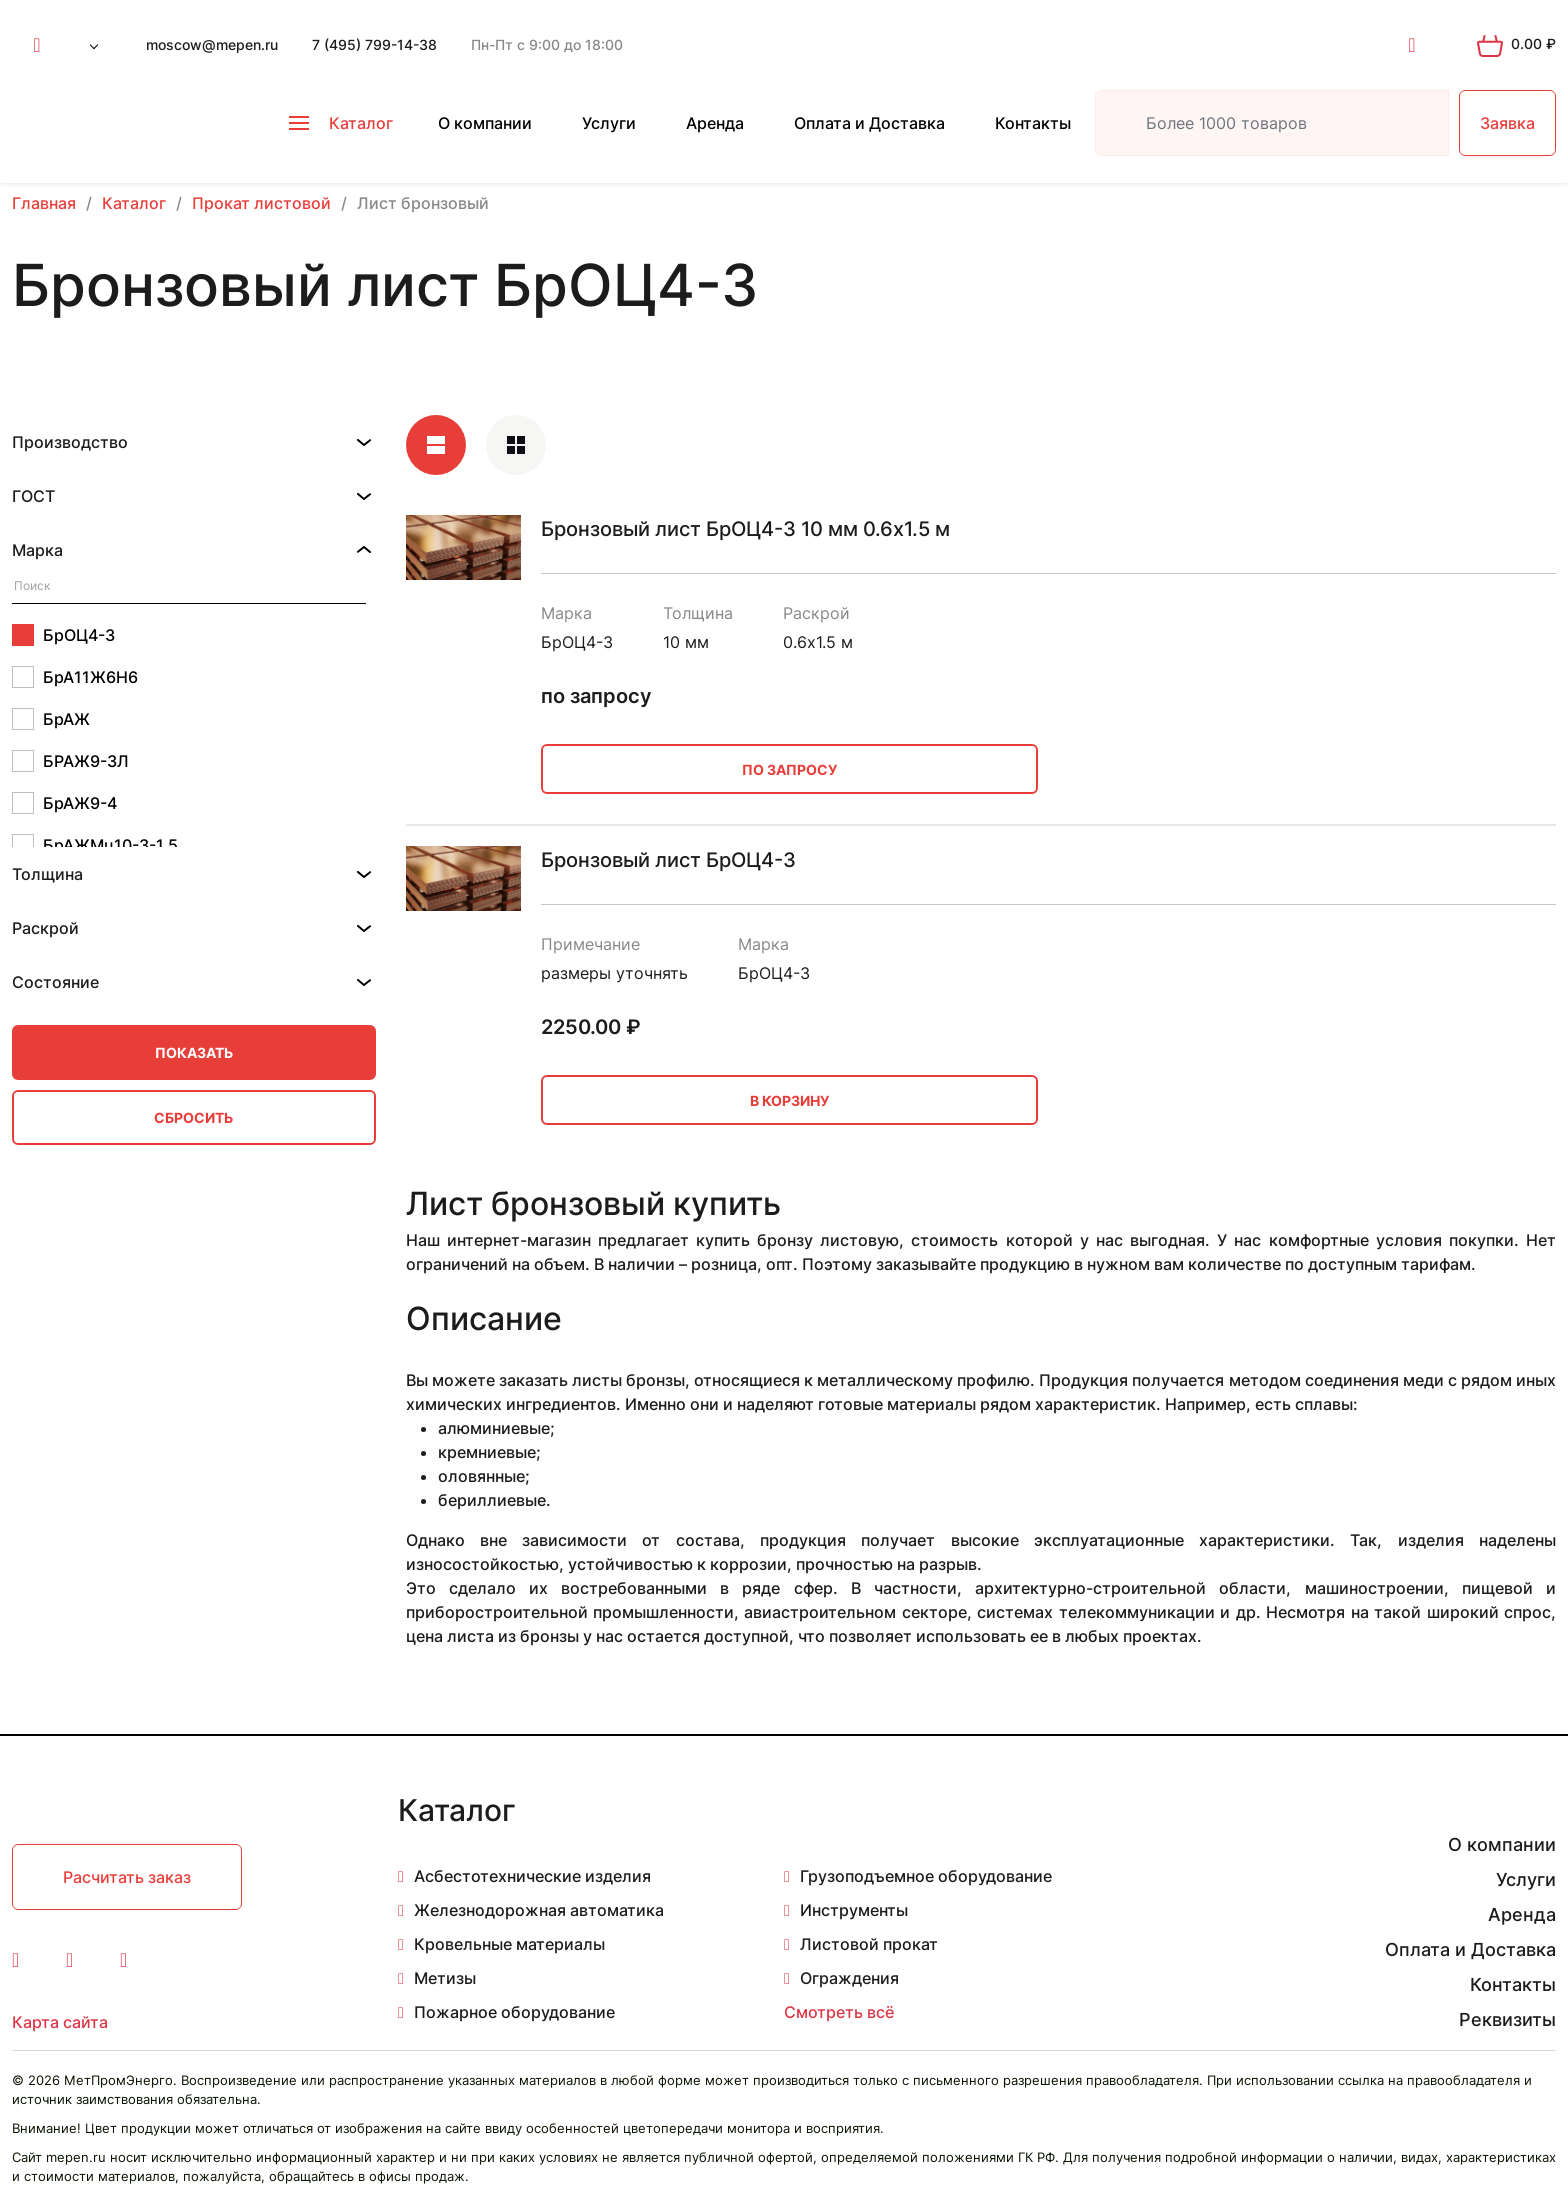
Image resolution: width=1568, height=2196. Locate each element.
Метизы (445, 1978)
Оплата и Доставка (869, 123)
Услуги (609, 123)
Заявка (1507, 123)
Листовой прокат (869, 1944)
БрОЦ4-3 (63, 635)
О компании (485, 123)
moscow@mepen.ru (212, 44)
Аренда (715, 123)
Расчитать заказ (127, 1877)
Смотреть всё (839, 2012)
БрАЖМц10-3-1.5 (95, 845)
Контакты (1033, 123)
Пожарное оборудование (514, 2012)
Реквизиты (1507, 2019)
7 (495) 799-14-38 (374, 44)
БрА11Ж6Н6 (75, 677)
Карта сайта (60, 2022)
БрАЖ (51, 719)
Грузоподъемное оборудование (926, 1876)
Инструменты (854, 1910)
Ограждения (849, 1978)
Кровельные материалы (509, 1944)
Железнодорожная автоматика (539, 1910)
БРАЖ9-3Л (70, 761)
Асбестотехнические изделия (532, 1876)
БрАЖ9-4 (64, 803)
